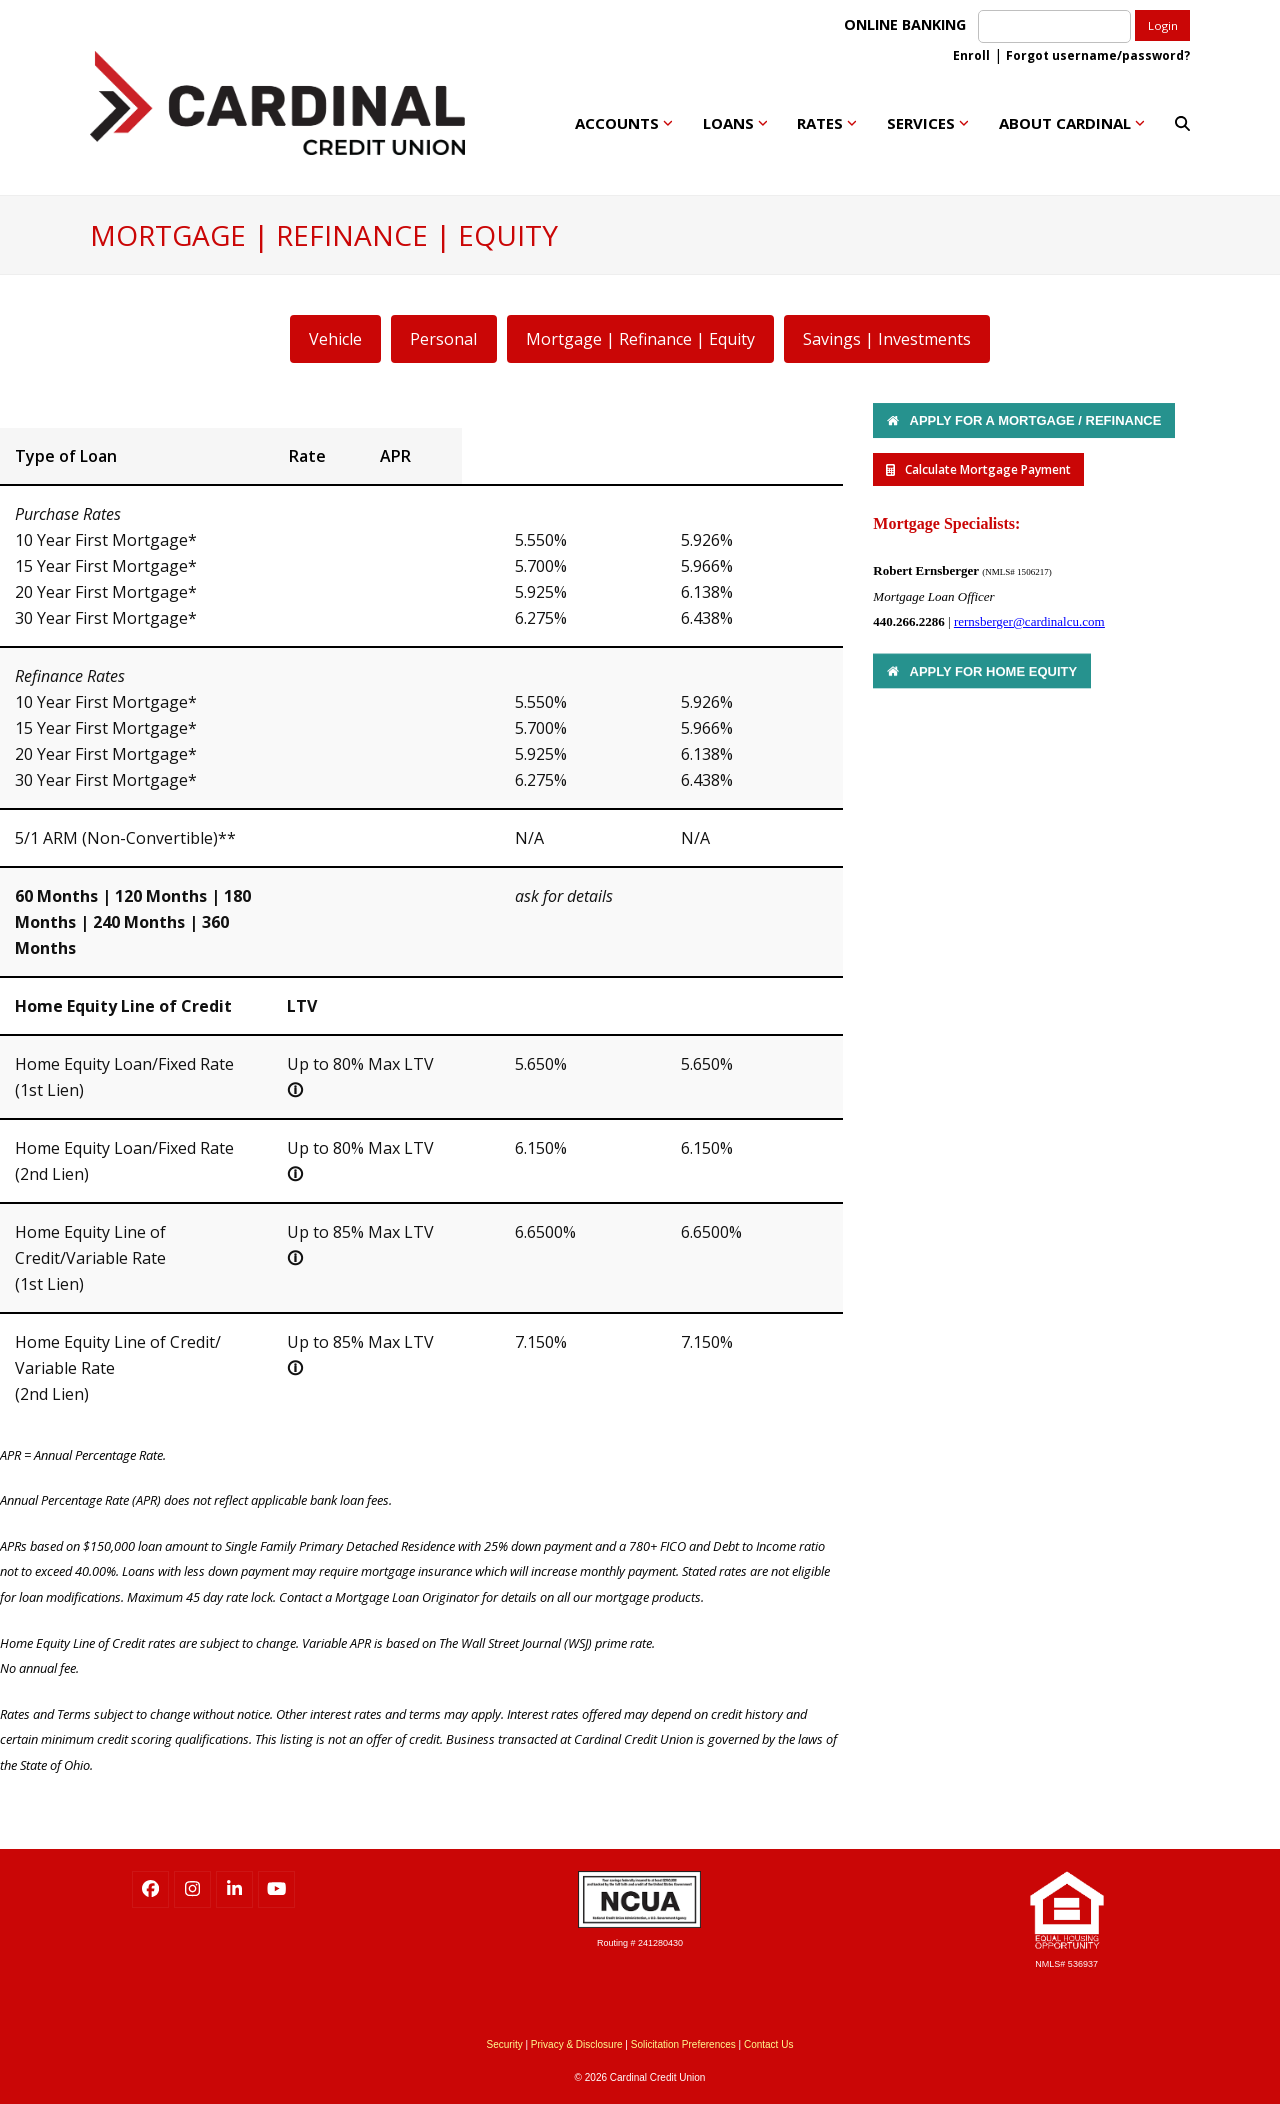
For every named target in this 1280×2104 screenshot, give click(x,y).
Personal (443, 339)
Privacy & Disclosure (577, 2044)
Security (505, 2044)
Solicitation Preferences (683, 2044)
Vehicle (335, 339)
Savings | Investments (887, 339)
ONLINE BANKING (909, 24)
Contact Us (768, 2044)
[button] (1182, 123)
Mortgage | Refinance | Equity (640, 339)
